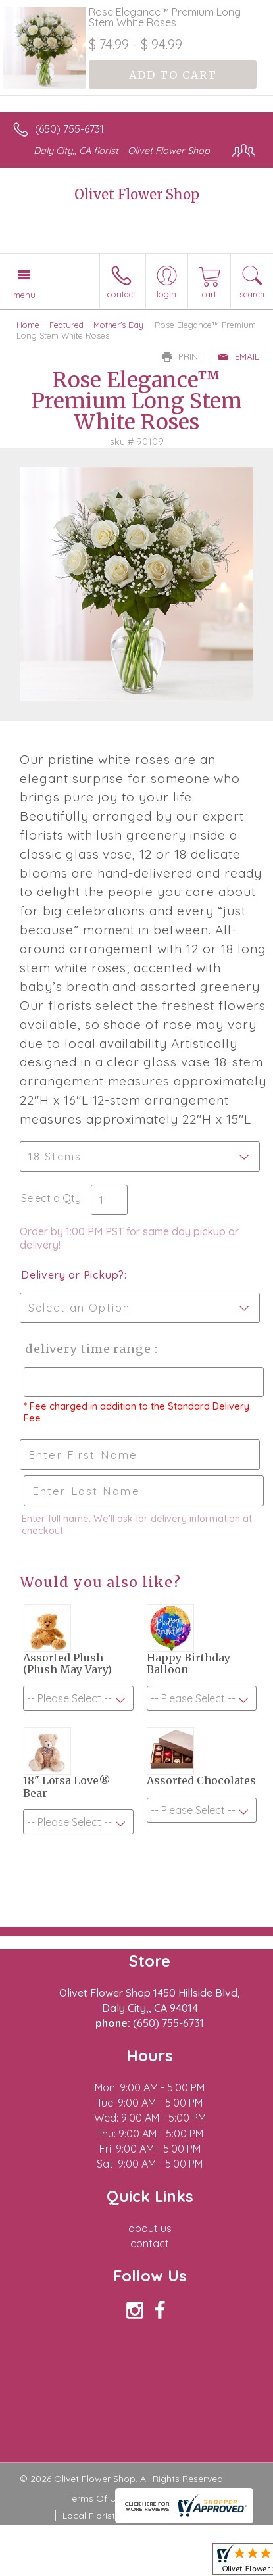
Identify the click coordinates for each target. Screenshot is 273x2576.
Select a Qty (51, 1198)
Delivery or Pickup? (72, 1274)
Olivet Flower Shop (136, 194)
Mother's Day (118, 325)
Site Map (190, 2515)
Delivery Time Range (86, 1348)
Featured (66, 325)
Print (183, 356)
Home (27, 325)
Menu (24, 294)
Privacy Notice (174, 2498)
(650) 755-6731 (69, 128)
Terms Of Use (96, 2498)
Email (238, 356)
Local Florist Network (108, 2515)
